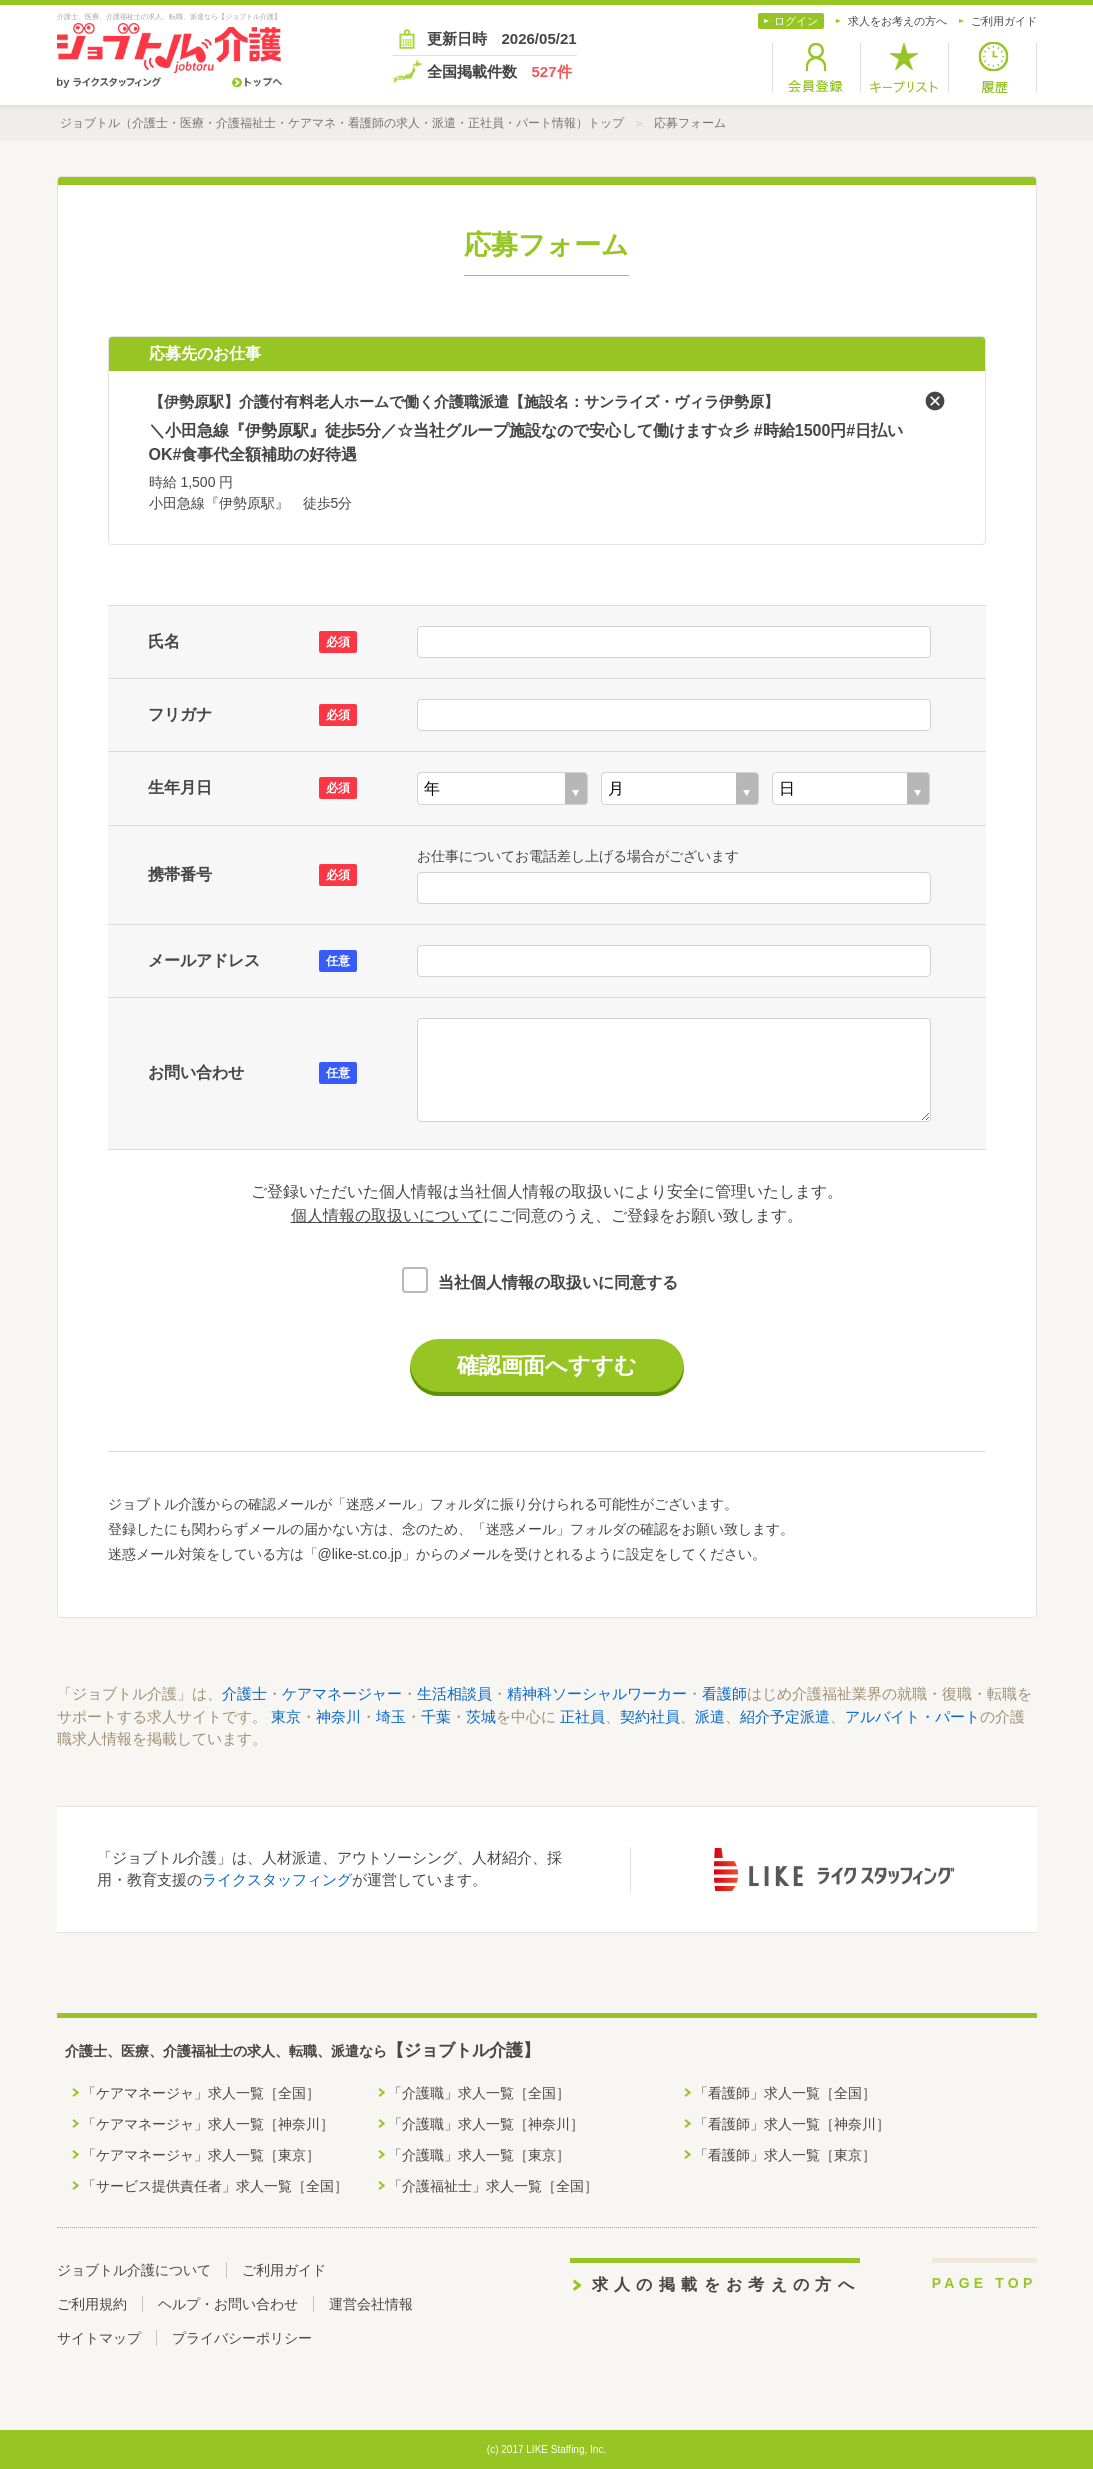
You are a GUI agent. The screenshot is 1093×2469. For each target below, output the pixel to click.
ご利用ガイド (1004, 21)
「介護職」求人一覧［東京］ (479, 2155)
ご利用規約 (92, 2304)
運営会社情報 (371, 2304)
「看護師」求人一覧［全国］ (785, 2093)
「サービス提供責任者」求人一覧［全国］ (215, 2186)
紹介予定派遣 (785, 1716)
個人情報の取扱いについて (387, 1215)
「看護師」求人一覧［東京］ (785, 2155)
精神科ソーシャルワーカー (597, 1693)
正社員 (582, 1716)
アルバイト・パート (912, 1716)
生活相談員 (454, 1693)
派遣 (710, 1716)
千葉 (436, 1716)
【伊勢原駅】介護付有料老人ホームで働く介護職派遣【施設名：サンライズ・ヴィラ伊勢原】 (464, 401)
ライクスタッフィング (277, 1879)
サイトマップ (99, 2338)
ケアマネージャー (342, 1693)
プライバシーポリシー (242, 2338)
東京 (286, 1716)
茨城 (481, 1716)
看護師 (724, 1693)
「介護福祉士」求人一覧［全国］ (493, 2186)
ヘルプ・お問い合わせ (228, 2304)
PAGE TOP (984, 2283)
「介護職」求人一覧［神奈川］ (486, 2124)
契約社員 (650, 1716)
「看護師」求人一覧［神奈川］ (792, 2124)
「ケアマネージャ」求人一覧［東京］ (201, 2155)
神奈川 (338, 1716)
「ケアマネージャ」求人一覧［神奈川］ (208, 2124)
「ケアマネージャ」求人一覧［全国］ (201, 2093)
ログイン (796, 21)
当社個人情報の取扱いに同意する (558, 1282)
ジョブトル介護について (134, 2270)
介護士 (244, 1693)
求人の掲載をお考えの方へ (726, 2284)
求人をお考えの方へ (897, 21)
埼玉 (391, 1716)
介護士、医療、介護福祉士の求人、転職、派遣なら (302, 2051)
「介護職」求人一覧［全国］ (479, 2093)
